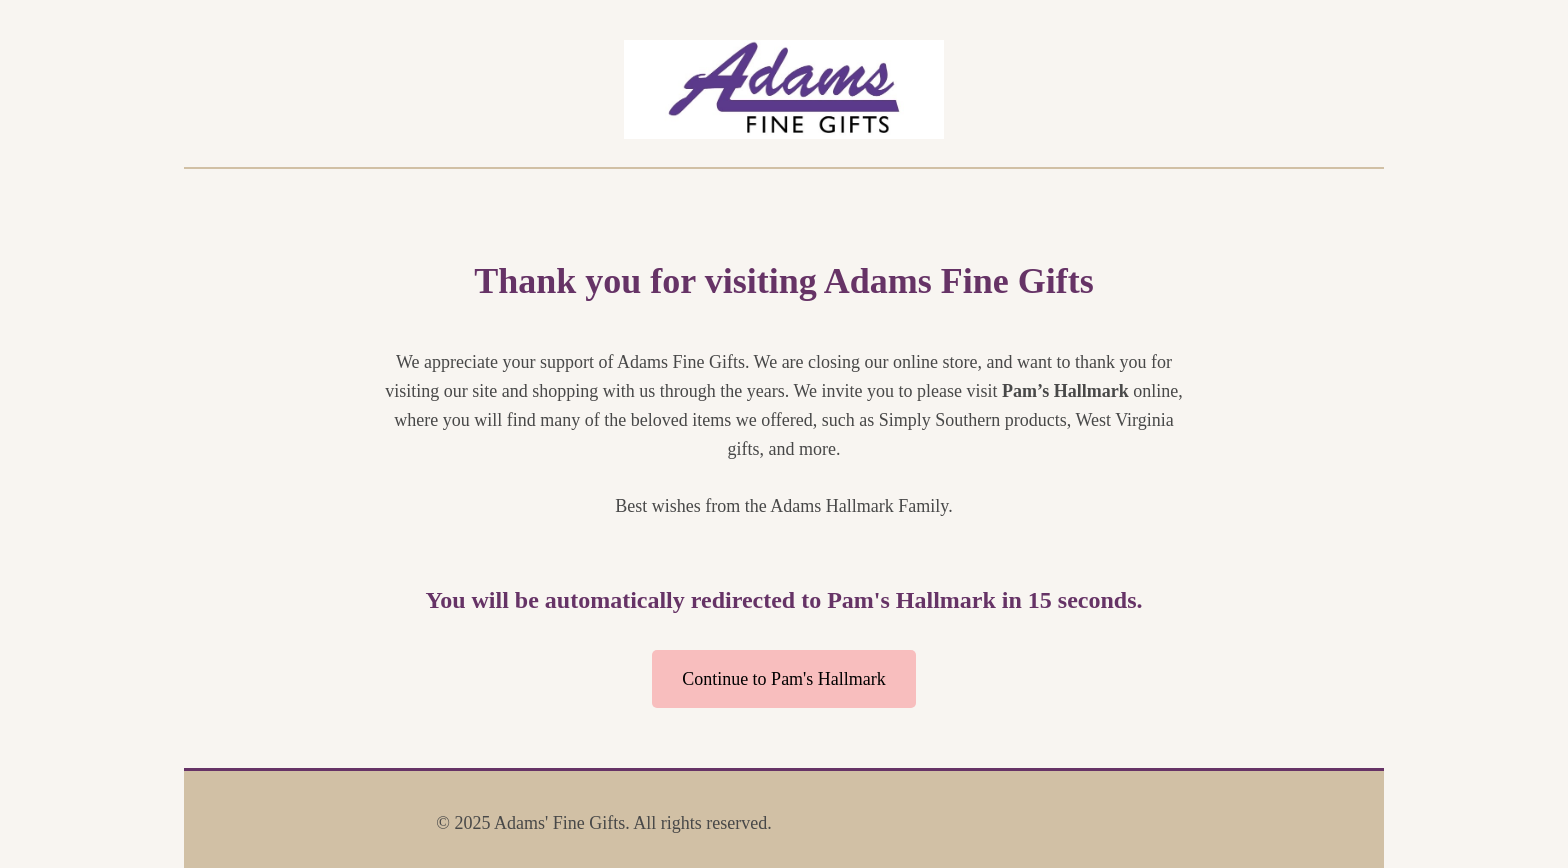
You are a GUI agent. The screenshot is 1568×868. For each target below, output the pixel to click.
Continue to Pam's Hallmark (784, 679)
